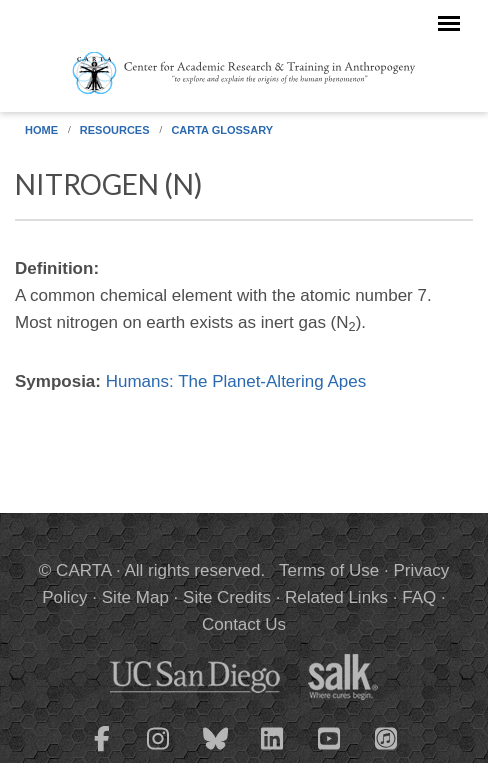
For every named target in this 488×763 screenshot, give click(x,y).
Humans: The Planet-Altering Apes (236, 381)
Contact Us (244, 624)
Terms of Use (329, 570)
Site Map (135, 597)
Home (41, 130)
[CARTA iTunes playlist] (387, 737)
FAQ (419, 597)
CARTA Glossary (222, 130)
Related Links (336, 597)
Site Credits (227, 597)
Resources (115, 130)
